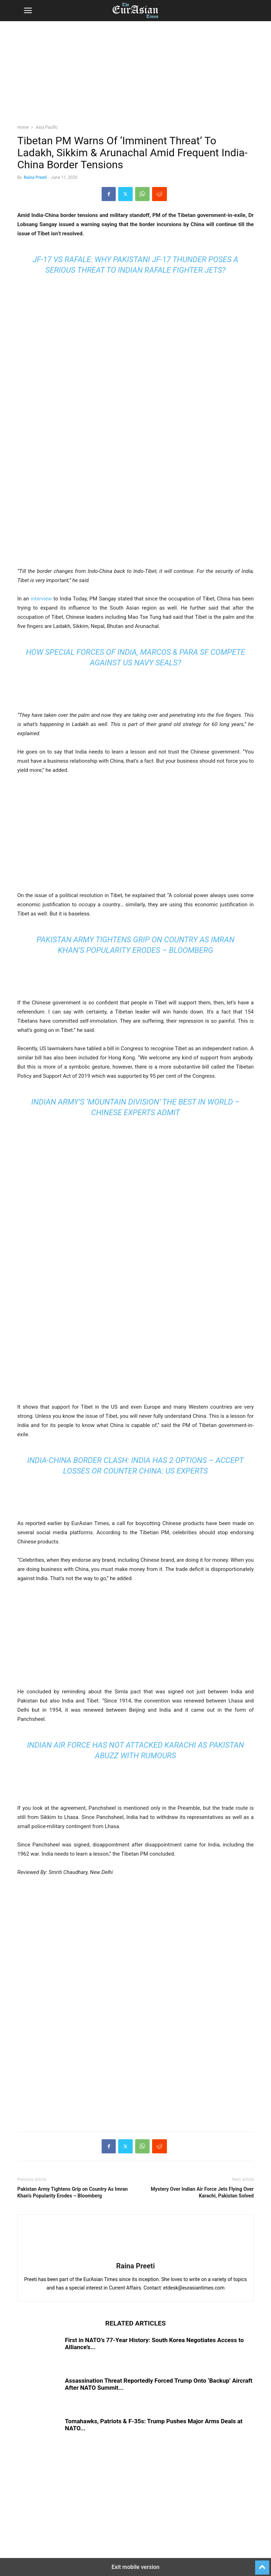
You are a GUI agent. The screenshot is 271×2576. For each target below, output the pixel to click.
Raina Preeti (35, 177)
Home (23, 127)
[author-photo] (135, 2256)
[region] (135, 76)
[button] (27, 10)
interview (41, 598)
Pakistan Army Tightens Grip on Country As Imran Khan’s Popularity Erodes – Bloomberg (72, 2192)
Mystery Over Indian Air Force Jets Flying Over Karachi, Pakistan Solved (202, 2192)
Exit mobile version (135, 2567)
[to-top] (262, 2564)
